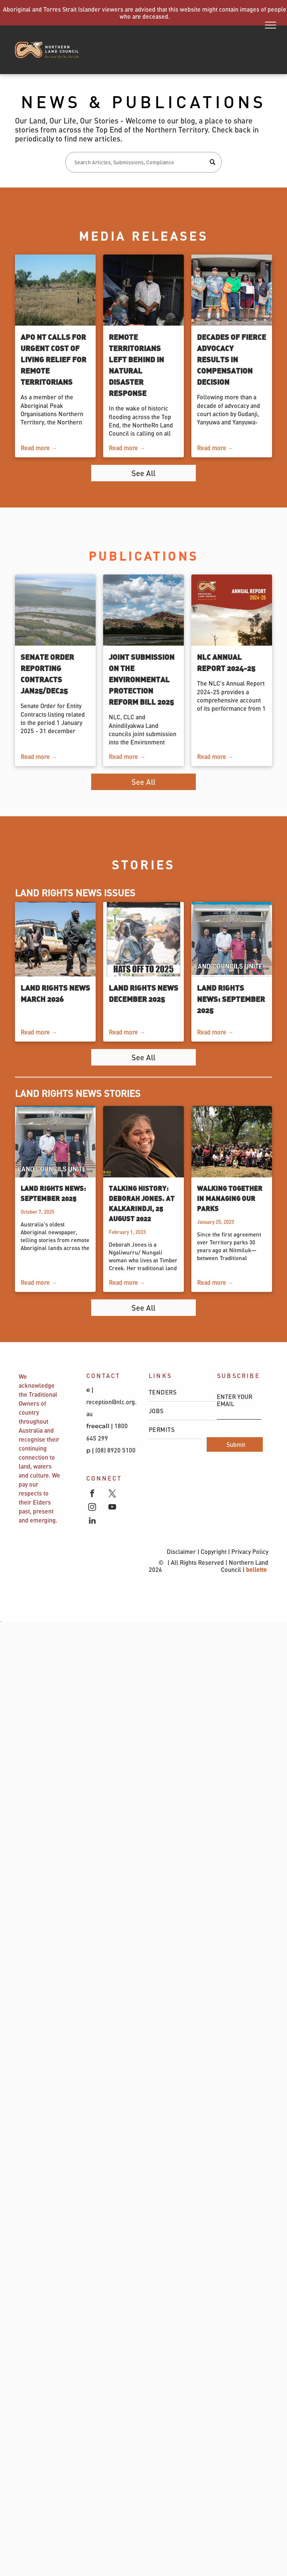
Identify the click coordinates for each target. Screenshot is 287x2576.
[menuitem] (182, 1392)
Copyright (213, 1551)
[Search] (143, 162)
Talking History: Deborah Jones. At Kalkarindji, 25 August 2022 (142, 1203)
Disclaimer (181, 1551)
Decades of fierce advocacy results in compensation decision (231, 359)
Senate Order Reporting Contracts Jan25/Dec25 (47, 673)
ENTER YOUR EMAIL (234, 1400)
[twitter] (112, 1494)
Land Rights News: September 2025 (231, 999)
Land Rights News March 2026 (55, 993)
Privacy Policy (249, 1551)
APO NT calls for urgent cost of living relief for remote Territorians (53, 359)
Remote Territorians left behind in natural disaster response (136, 364)
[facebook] (92, 1494)
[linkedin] (92, 1521)
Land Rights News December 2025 (143, 993)
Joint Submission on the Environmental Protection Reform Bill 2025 (142, 679)
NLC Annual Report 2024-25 (226, 662)
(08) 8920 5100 (116, 1450)
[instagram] (92, 1508)
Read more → (39, 447)
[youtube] (112, 1508)
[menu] (270, 25)
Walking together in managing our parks (229, 1198)
